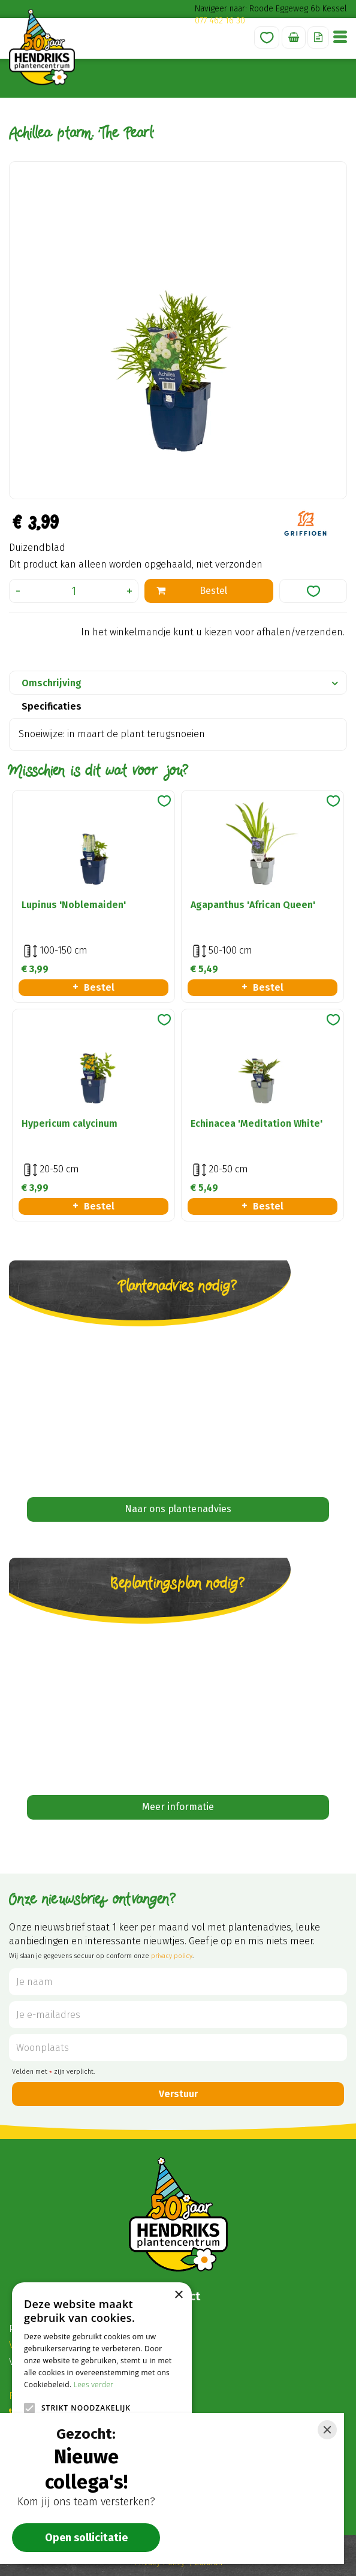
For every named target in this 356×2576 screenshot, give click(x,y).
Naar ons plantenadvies (178, 1509)
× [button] (178, 2295)
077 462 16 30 (220, 21)
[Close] (327, 2429)
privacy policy (171, 1956)
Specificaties (52, 706)
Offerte (318, 37)
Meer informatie (178, 1806)
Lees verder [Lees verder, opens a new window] (94, 2384)
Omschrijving (52, 683)
